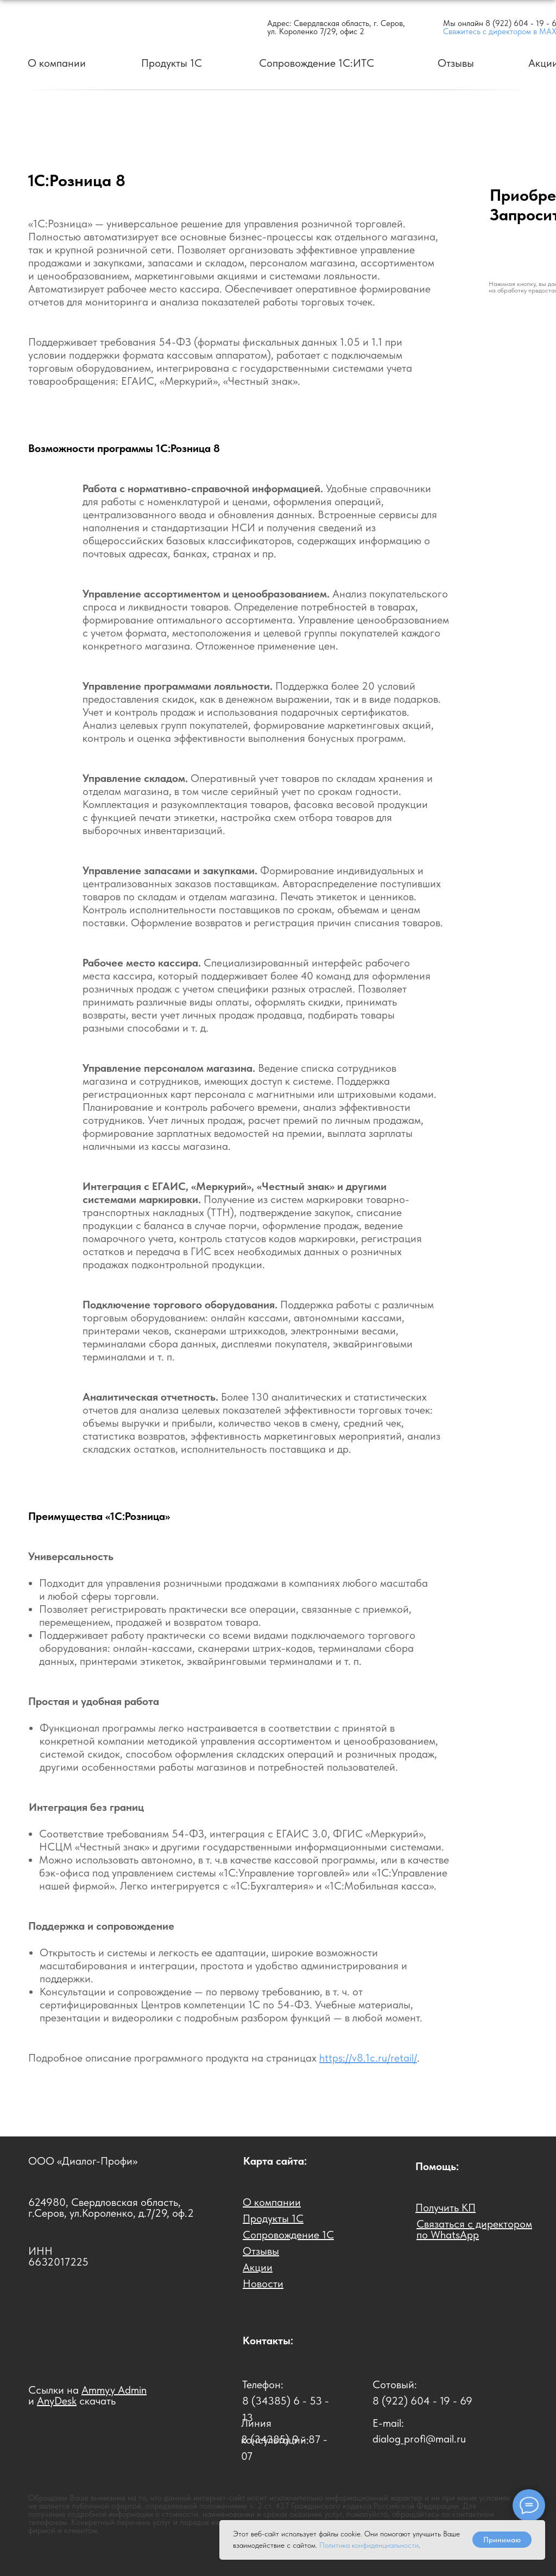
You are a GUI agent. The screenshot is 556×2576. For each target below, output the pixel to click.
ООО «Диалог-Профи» (82, 2160)
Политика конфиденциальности (369, 2545)
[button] (445, 2207)
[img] (89, 26)
